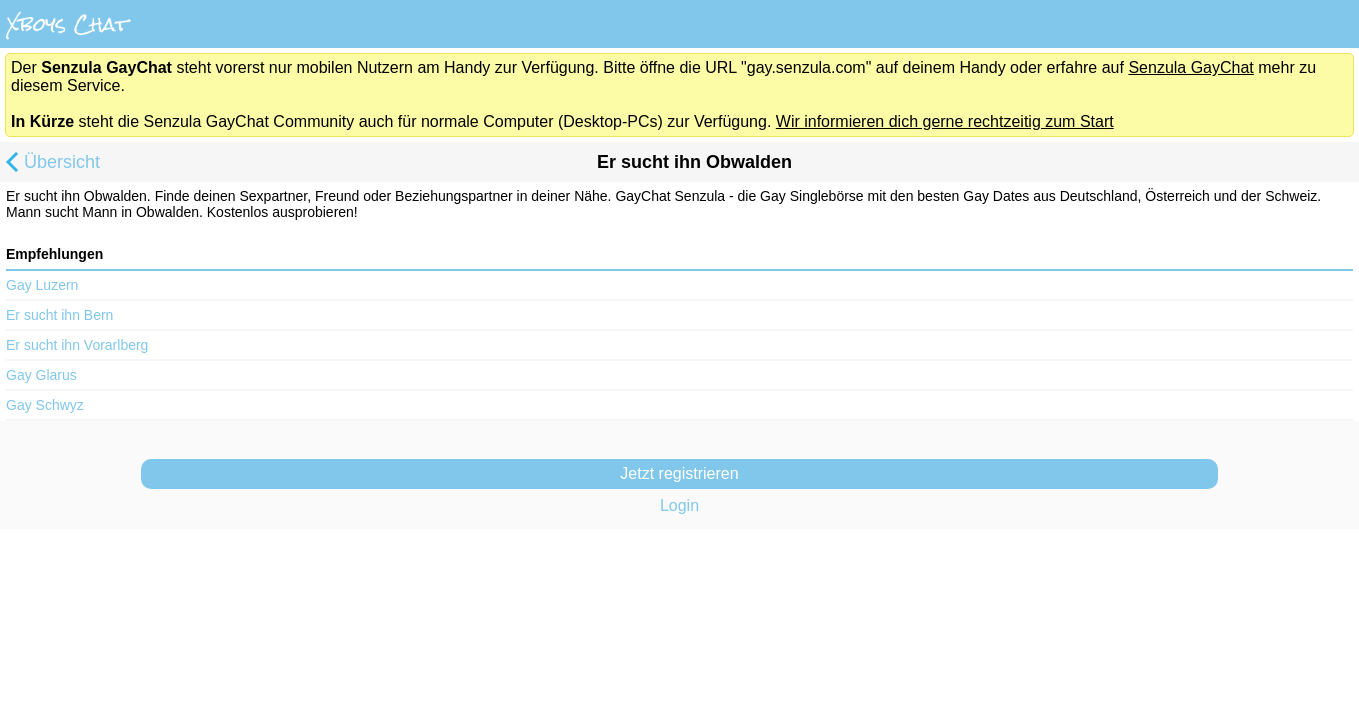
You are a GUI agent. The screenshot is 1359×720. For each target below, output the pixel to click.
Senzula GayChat (1190, 67)
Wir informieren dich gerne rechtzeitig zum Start (945, 121)
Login (679, 505)
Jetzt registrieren (679, 473)
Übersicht (50, 164)
